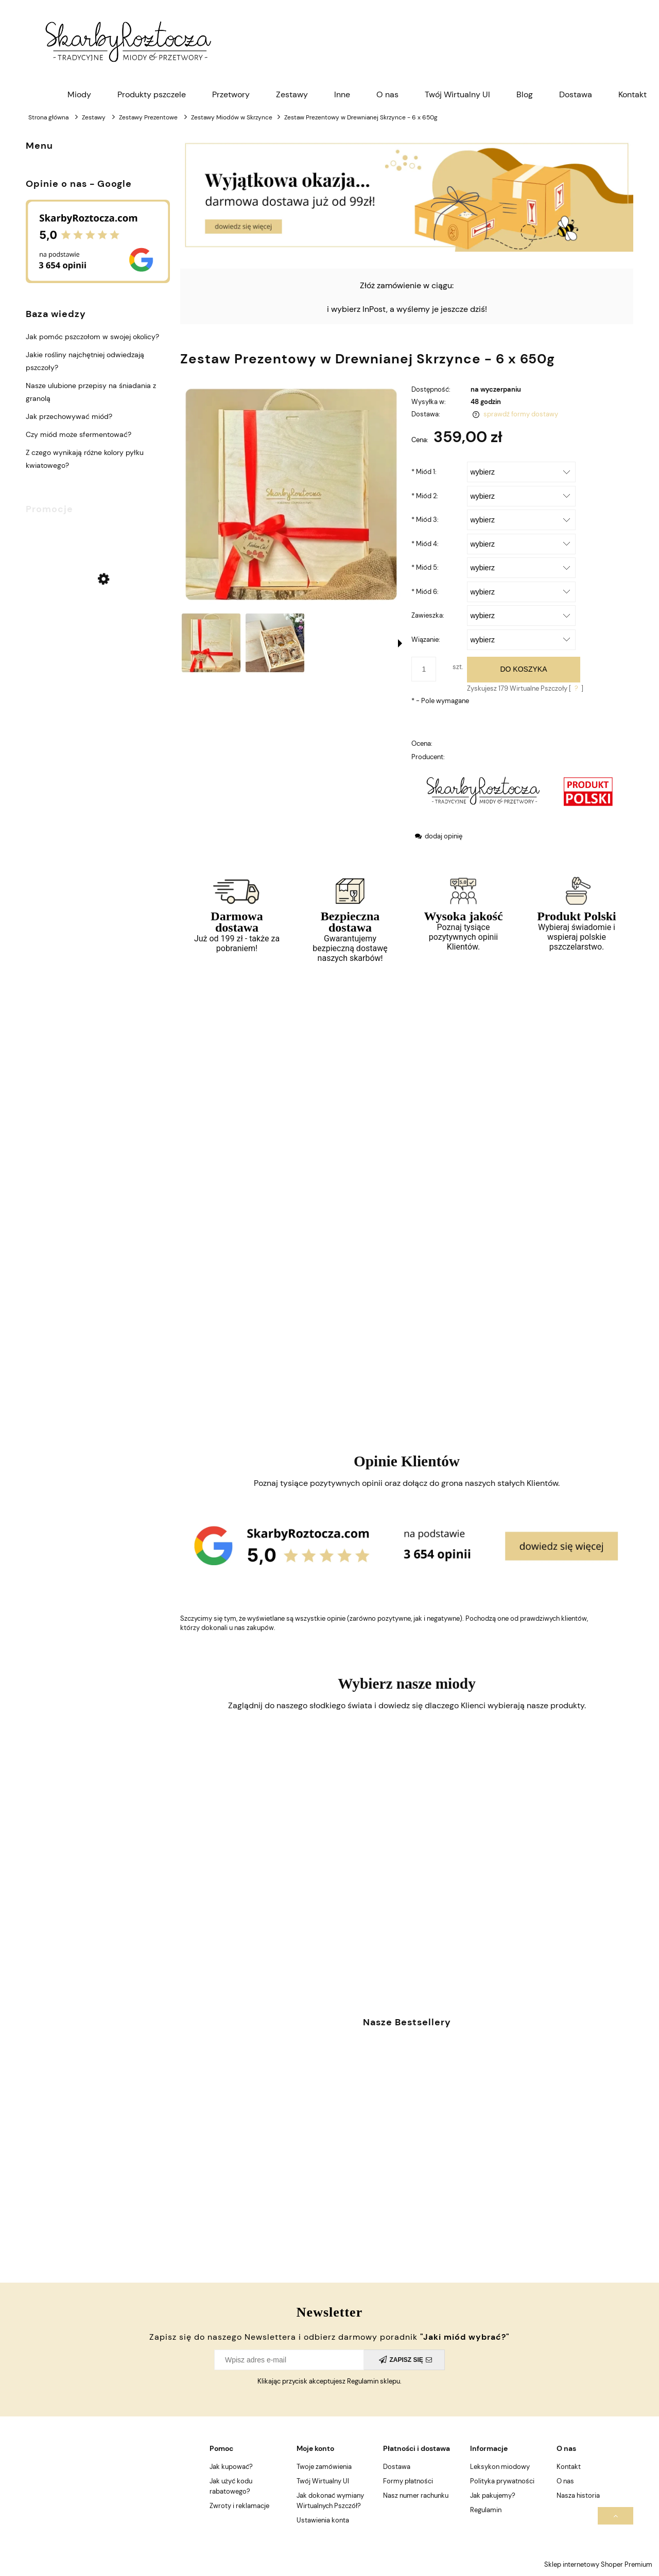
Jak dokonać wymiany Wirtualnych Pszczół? (330, 2500)
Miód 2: (424, 496)
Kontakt (569, 2466)
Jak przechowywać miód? (69, 416)
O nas (565, 2481)
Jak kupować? (231, 2466)
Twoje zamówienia (324, 2466)
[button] (400, 643)
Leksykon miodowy (500, 2466)
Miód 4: (425, 543)
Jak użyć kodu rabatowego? (231, 2486)
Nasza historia (578, 2495)
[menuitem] (79, 95)
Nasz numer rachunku (415, 2495)
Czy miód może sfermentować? (78, 434)
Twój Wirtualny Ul (323, 2481)
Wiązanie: (425, 639)
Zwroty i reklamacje (239, 2505)
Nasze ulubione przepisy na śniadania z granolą (91, 392)
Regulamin (485, 2509)
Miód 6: (425, 591)
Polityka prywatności (502, 2481)
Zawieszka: (427, 615)
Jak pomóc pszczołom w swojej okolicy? (92, 336)
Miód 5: (425, 567)
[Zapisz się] (404, 2360)
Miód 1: (424, 471)
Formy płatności (408, 2481)
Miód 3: (425, 519)
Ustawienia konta (323, 2520)
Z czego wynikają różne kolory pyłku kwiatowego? (85, 459)
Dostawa (396, 2466)
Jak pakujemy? (492, 2495)
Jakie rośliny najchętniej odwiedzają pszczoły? (85, 361)
